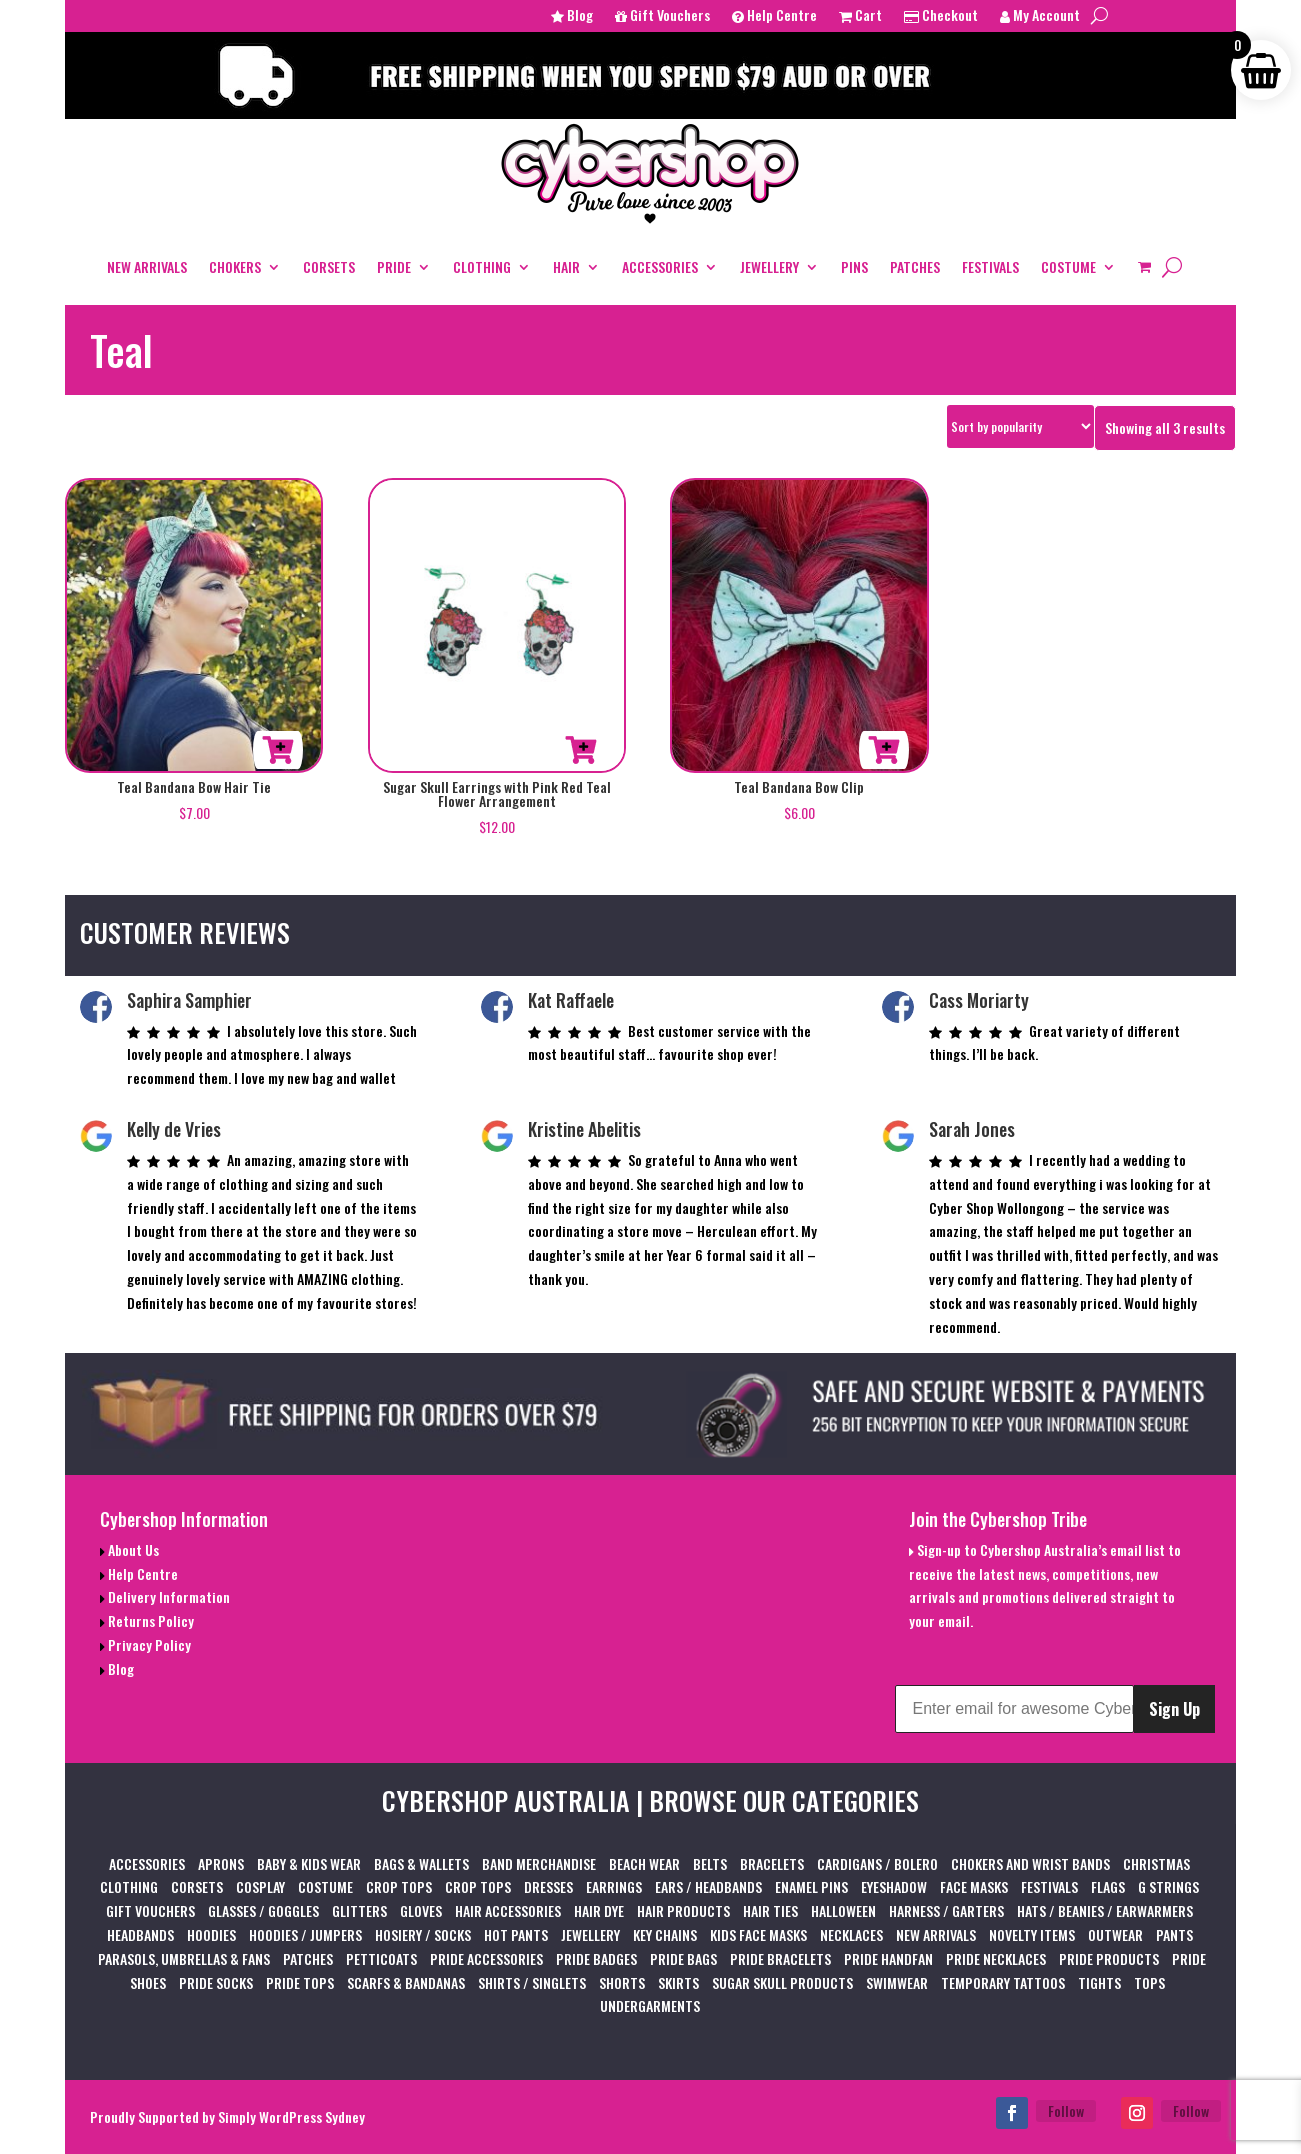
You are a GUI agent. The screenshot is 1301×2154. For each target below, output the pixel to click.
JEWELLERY (769, 266)
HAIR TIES (770, 1910)
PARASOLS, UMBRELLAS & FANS (184, 1958)
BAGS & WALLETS (421, 1863)
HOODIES (211, 1934)
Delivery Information (167, 1596)
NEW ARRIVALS (147, 266)
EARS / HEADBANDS (708, 1886)
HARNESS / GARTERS (946, 1910)
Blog (572, 16)
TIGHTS (1099, 1982)
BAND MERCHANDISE (539, 1863)
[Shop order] (1020, 426)
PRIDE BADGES (596, 1958)
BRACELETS (772, 1863)
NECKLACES (851, 1934)
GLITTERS (359, 1910)
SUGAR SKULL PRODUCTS (782, 1982)
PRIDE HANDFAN (888, 1958)
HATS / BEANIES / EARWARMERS (1105, 1910)
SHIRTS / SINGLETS (532, 1982)
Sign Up (1174, 1709)
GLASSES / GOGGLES (263, 1910)
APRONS (221, 1863)
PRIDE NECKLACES (996, 1958)
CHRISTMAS (1156, 1863)
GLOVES (421, 1910)
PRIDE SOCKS (216, 1982)
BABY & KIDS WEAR (309, 1863)
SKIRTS (678, 1982)
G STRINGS (1168, 1886)
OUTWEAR (1115, 1934)
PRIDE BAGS (683, 1958)
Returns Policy (149, 1620)
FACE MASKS (974, 1886)
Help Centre (774, 16)
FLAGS (1108, 1886)
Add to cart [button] (278, 750)
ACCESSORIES (660, 266)
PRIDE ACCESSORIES (486, 1958)
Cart (860, 16)
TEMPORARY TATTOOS (1003, 1982)
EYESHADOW (894, 1886)
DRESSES (548, 1886)
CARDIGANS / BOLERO (877, 1863)
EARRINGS (614, 1886)
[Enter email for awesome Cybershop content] (1014, 1709)
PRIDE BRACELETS (780, 1958)
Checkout (941, 16)
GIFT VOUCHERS (150, 1910)
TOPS (1149, 1982)
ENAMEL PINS (811, 1886)
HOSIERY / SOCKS (423, 1934)
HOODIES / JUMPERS (305, 1934)
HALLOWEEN (843, 1910)
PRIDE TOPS (300, 1982)
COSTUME (1068, 266)
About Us (132, 1549)
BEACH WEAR (644, 1863)
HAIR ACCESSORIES (508, 1910)
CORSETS (329, 266)
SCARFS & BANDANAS (406, 1982)
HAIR (566, 266)
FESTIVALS (990, 266)
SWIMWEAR (897, 1982)
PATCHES (915, 266)
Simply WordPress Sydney (291, 2116)
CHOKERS (235, 266)
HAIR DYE (599, 1910)
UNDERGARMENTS (650, 2005)
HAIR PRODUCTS (683, 1910)
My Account (1040, 16)
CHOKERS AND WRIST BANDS (1030, 1863)
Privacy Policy (148, 1644)
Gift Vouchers (662, 16)
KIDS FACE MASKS (758, 1934)
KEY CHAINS (665, 1934)
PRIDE (394, 266)
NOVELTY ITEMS (1032, 1934)
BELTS (710, 1863)
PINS (854, 266)
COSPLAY (260, 1886)
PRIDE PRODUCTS (1109, 1958)
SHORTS (622, 1982)
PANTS (1174, 1934)
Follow (1066, 2110)
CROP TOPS (399, 1886)
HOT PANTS (516, 1934)
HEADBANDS (140, 1934)
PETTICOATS (381, 1958)
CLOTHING (482, 266)
